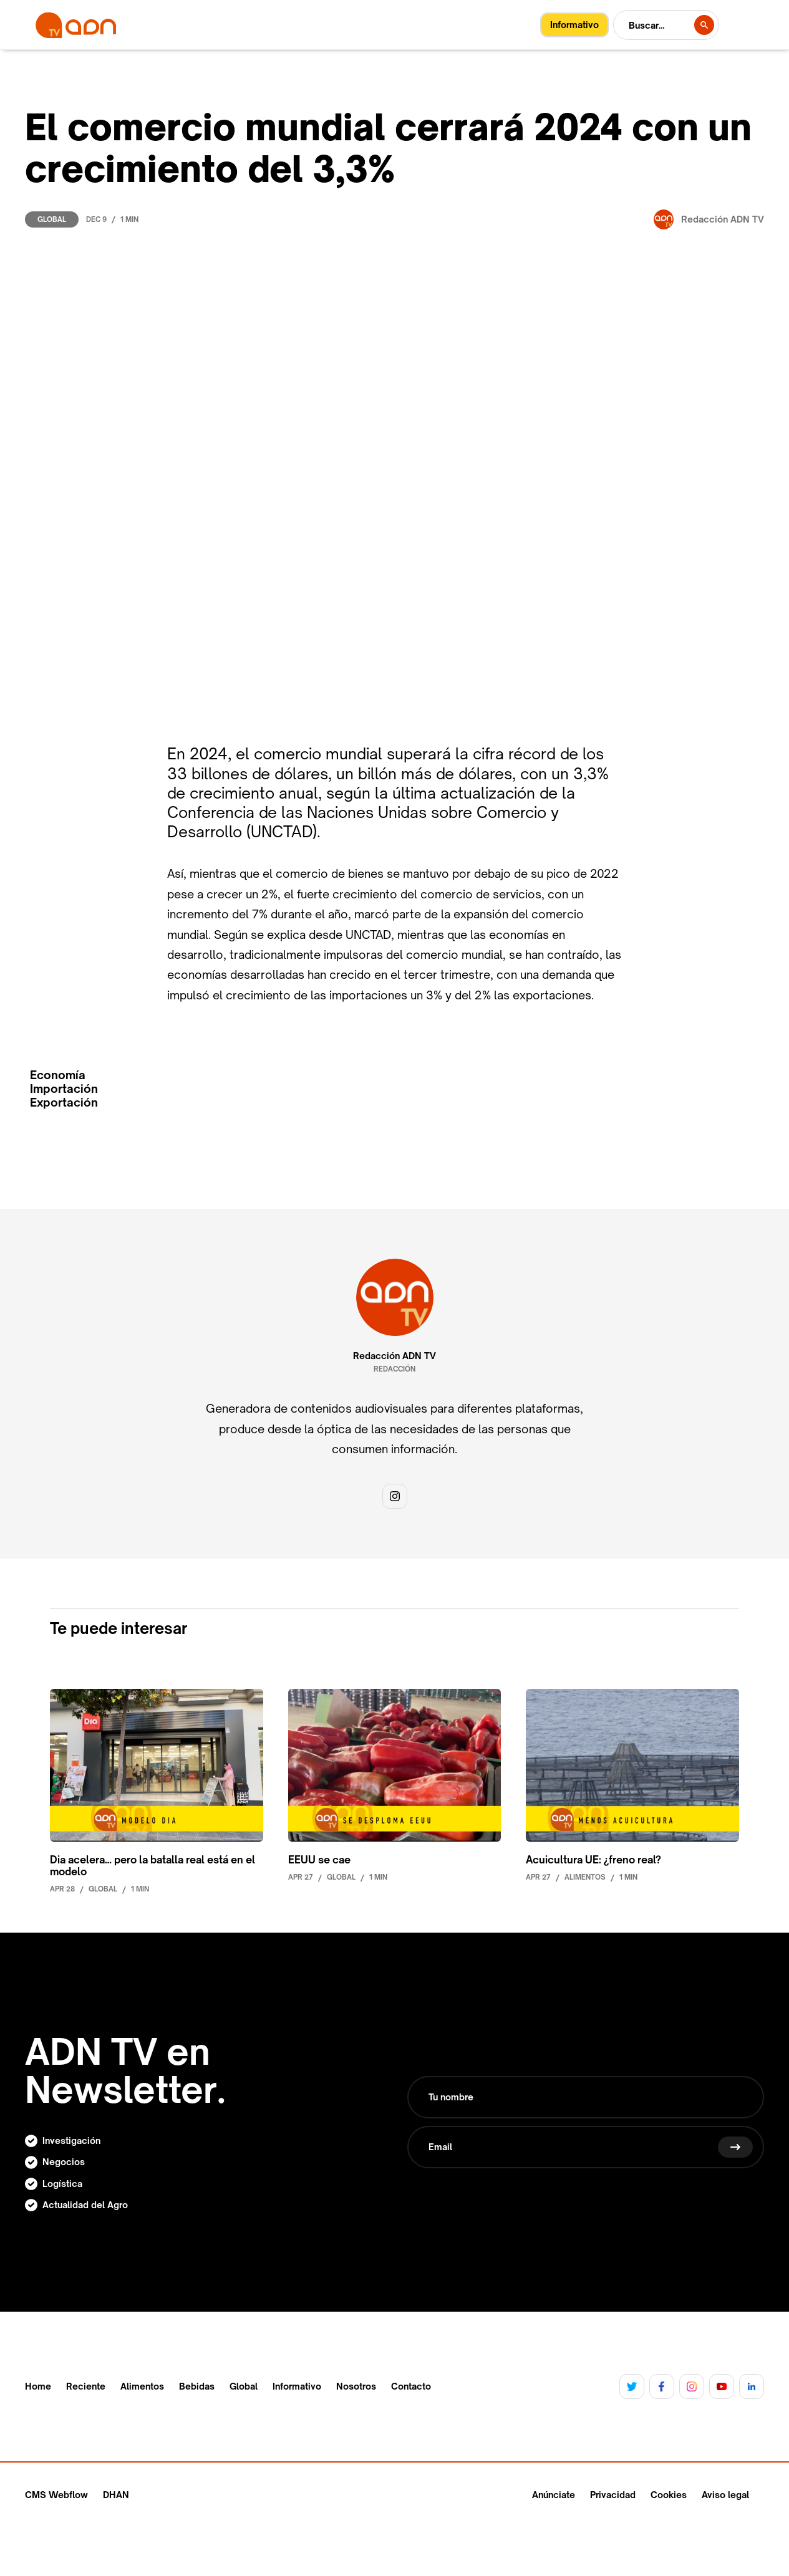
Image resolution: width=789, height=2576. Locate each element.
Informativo (297, 2386)
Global (51, 219)
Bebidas (197, 2386)
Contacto (411, 2386)
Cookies (669, 2494)
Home (38, 2386)
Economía (57, 1075)
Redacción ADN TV (394, 1356)
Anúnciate (553, 2494)
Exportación (64, 1102)
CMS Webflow (56, 2494)
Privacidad (613, 2494)
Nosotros (356, 2386)
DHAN (116, 2494)
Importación (64, 1088)
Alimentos (142, 2386)
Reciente (85, 2386)
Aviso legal (725, 2494)
